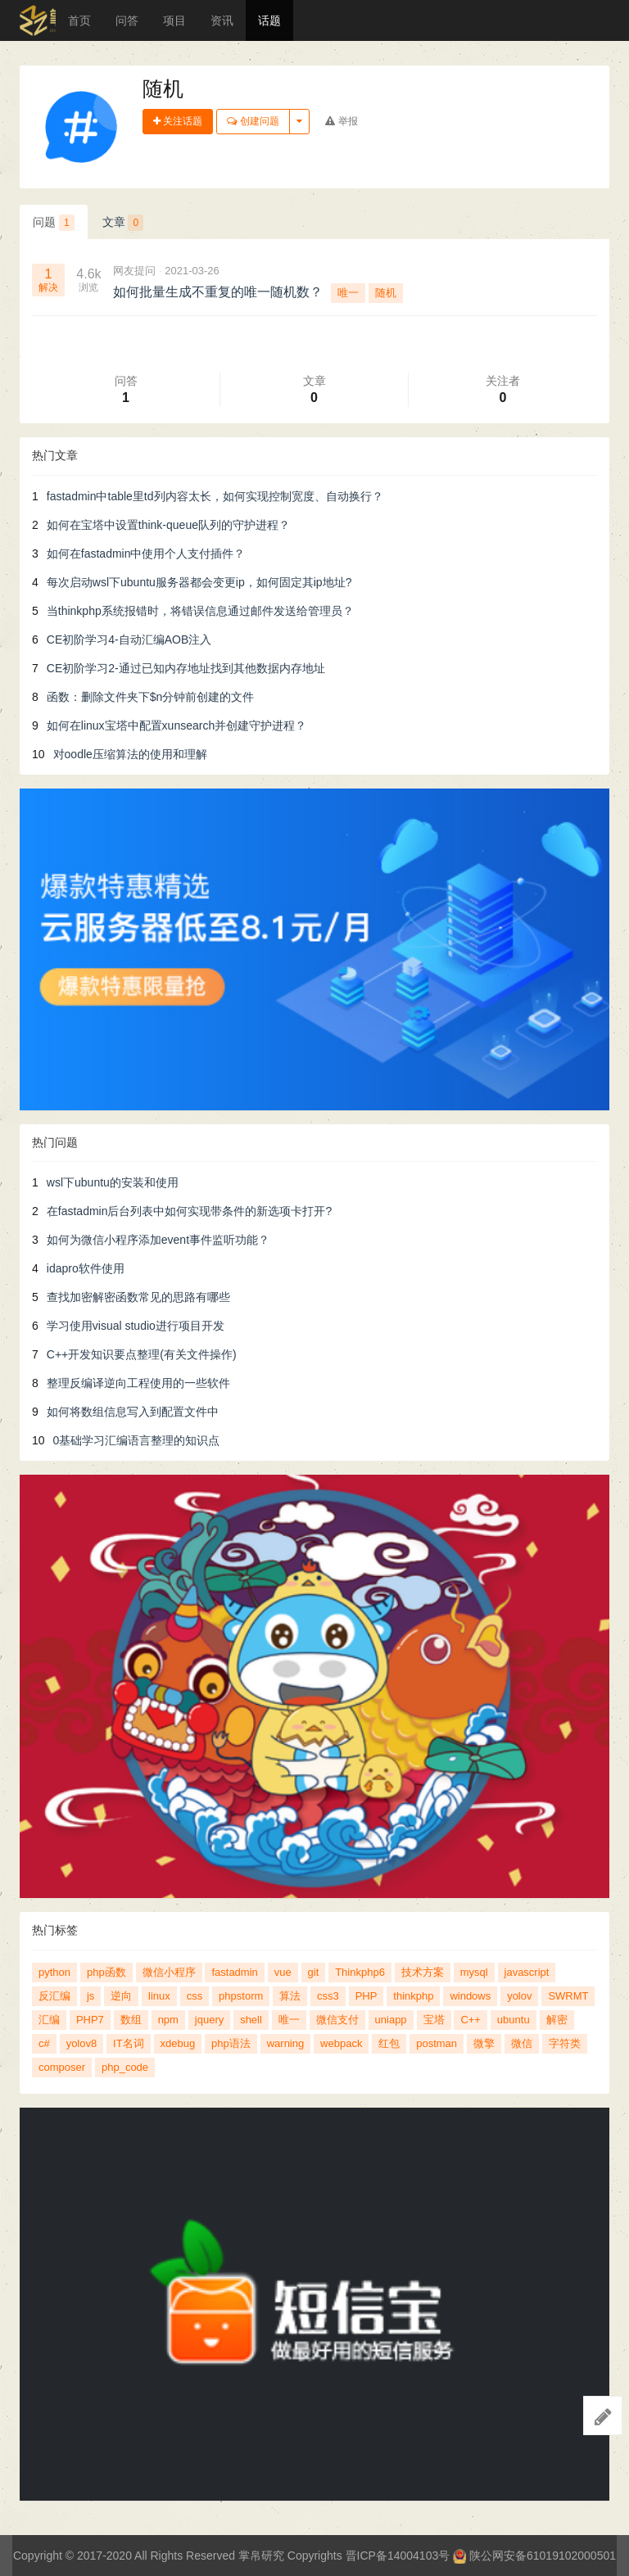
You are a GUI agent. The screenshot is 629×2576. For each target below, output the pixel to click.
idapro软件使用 (85, 1268)
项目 (174, 20)
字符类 (565, 2043)
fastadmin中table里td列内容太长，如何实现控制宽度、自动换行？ (215, 496)
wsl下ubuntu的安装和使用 (113, 1182)
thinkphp (413, 1996)
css (195, 1996)
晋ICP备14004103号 (398, 2555)
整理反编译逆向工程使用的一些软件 (138, 1383)
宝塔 (434, 2019)
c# (44, 2043)
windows (470, 1996)
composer (61, 2067)
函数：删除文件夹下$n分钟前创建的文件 (151, 696)
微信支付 (337, 2019)
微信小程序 (169, 1972)
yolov (519, 1996)
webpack (341, 2043)
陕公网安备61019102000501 (534, 2555)
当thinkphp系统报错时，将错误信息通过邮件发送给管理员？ (200, 610)
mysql (474, 1972)
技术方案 (422, 1972)
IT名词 (128, 2043)
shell (251, 2019)
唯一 (348, 293)
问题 (54, 223)
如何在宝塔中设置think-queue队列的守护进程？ (168, 524)
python (54, 1972)
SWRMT (568, 1996)
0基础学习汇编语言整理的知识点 (136, 1440)
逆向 (121, 1996)
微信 (521, 2043)
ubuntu (513, 2019)
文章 (123, 223)
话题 (269, 20)
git (313, 1972)
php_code (125, 2067)
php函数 (106, 1972)
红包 (389, 2043)
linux (159, 1996)
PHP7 (90, 2019)
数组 (131, 2019)
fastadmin (234, 1972)
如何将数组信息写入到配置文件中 (133, 1411)
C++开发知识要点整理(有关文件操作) (142, 1354)
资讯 (221, 20)
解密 (557, 2019)
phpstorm (241, 1996)
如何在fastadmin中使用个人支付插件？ (146, 553)
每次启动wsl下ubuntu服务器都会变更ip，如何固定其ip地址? (199, 582)
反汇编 (54, 1996)
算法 (290, 1996)
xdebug (178, 2043)
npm (168, 2019)
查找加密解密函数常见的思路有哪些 (138, 1297)
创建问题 (252, 121)
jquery (209, 2019)
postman (436, 2043)
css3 (328, 1996)
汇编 (49, 2019)
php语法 (231, 2043)
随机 (385, 293)
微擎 (484, 2043)
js (90, 1996)
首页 (79, 20)
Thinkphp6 (360, 1972)
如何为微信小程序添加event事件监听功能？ (158, 1239)
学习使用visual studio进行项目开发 (135, 1325)
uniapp (391, 2019)
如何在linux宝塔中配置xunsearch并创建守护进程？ (176, 725)
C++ (470, 2019)
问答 (126, 20)
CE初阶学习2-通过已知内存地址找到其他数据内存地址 (186, 668)
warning (286, 2043)
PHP (366, 1996)
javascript (527, 1972)
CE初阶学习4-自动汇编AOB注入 (129, 639)
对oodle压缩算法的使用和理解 (130, 754)
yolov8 (81, 2043)
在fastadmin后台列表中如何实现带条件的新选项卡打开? (189, 1211)
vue (283, 1972)
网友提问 (134, 270)
